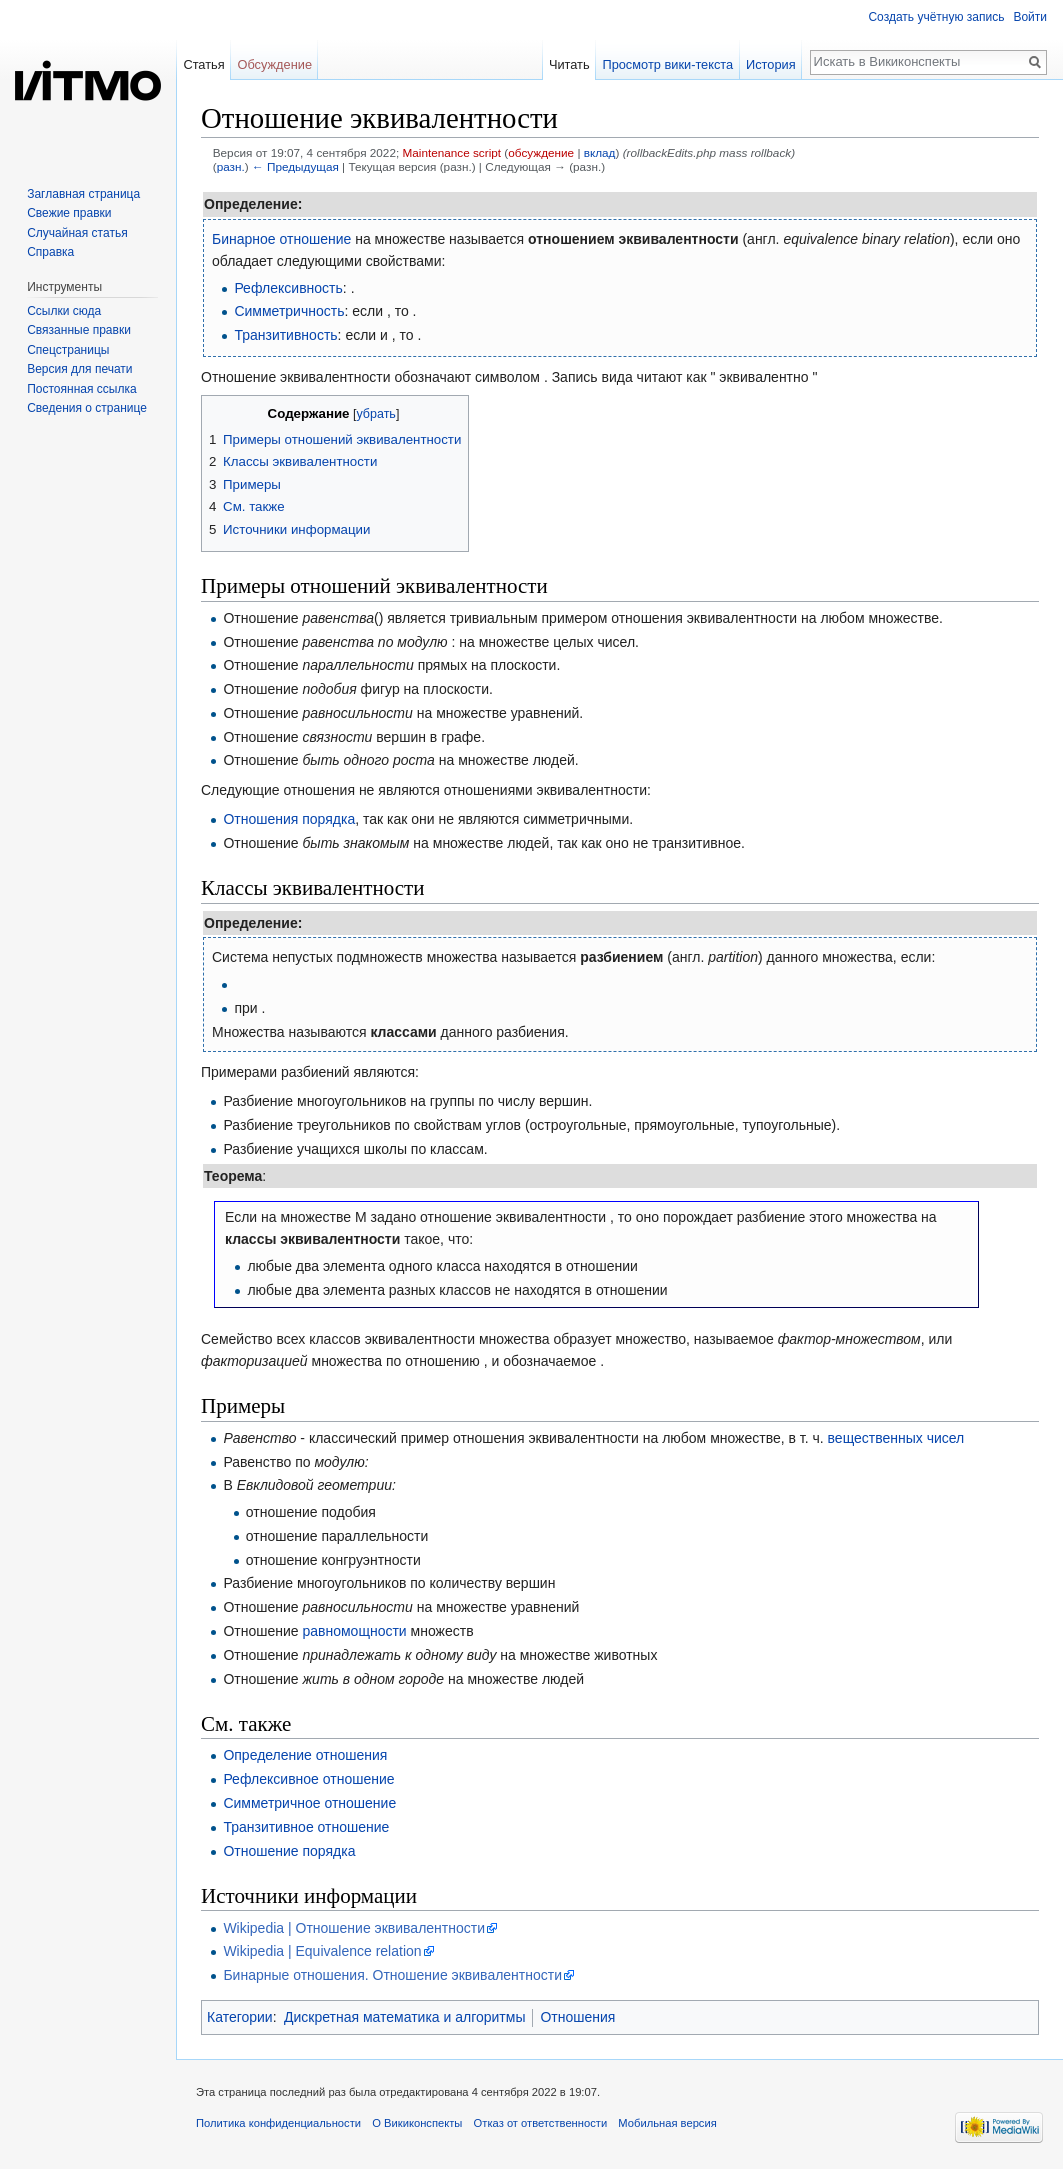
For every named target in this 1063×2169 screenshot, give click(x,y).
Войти (1030, 17)
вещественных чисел (896, 1438)
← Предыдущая (295, 166)
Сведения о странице (87, 408)
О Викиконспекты (417, 2123)
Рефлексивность (288, 288)
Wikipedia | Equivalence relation (322, 1951)
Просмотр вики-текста (667, 64)
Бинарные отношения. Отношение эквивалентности (392, 1975)
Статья (203, 64)
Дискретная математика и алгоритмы (404, 2017)
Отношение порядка (289, 1851)
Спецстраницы (68, 350)
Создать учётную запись (936, 17)
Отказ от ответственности (541, 2123)
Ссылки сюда (64, 311)
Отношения (577, 2017)
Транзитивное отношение (306, 1827)
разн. (231, 166)
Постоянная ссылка (81, 389)
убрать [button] (375, 414)
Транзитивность (285, 335)
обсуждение (541, 152)
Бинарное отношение (281, 239)
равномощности (354, 1631)
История (771, 64)
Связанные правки (79, 330)
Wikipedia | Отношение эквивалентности (354, 1928)
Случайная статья (77, 233)
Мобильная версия (667, 2123)
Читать (569, 64)
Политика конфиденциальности (278, 2123)
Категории (240, 2017)
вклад (600, 152)
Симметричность (289, 311)
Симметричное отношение (309, 1803)
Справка (50, 252)
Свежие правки (69, 213)
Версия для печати (79, 369)
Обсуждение (274, 64)
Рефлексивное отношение (308, 1779)
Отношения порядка (289, 819)
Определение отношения (305, 1755)
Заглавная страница (83, 194)
